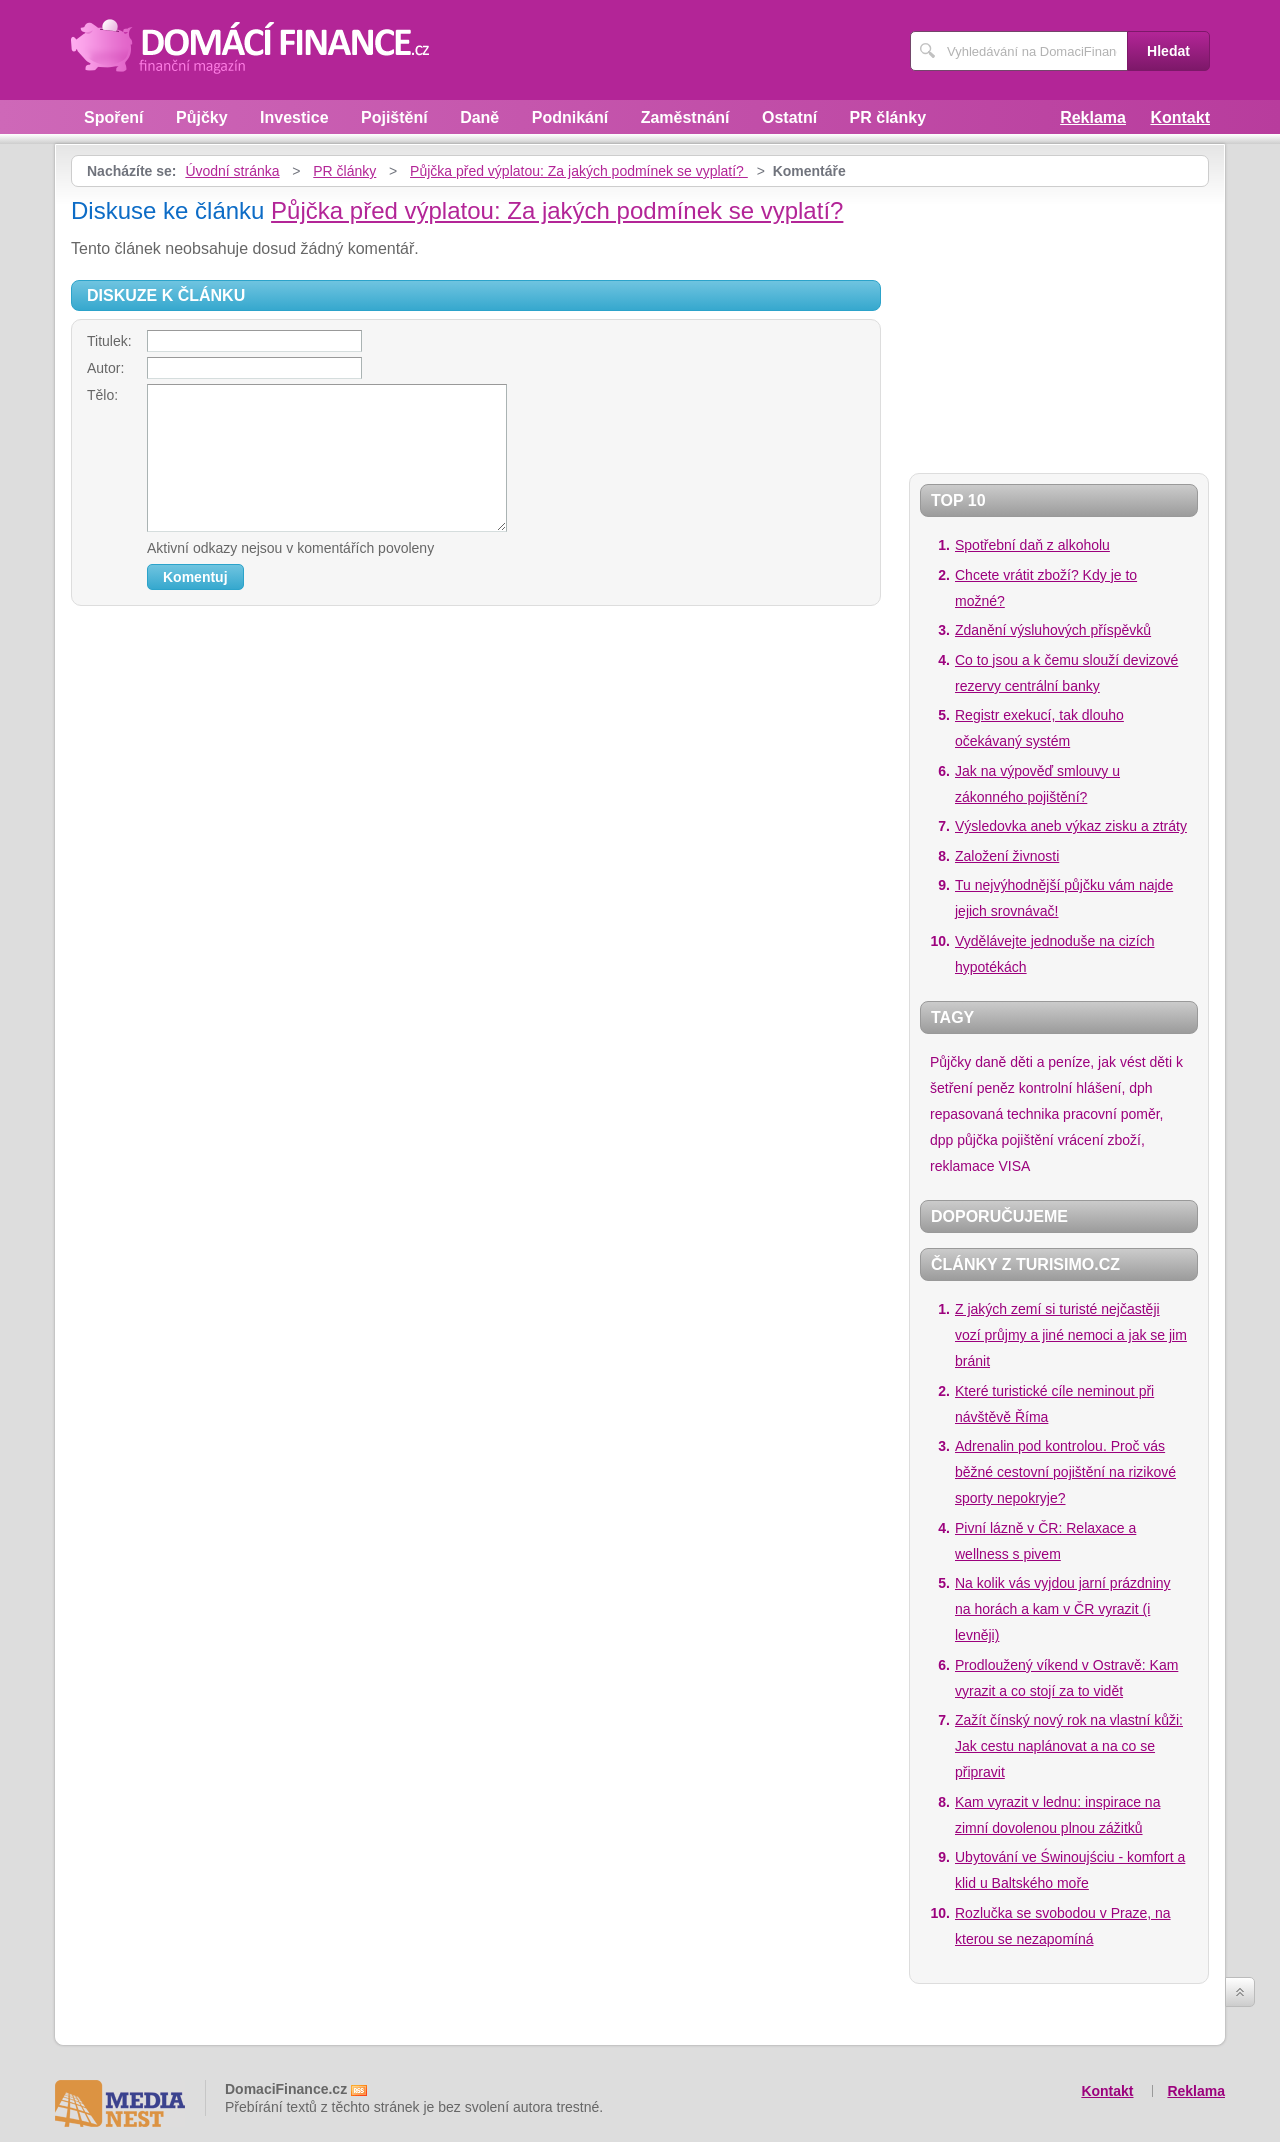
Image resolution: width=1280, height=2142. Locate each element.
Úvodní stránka (232, 171)
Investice (294, 117)
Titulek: (109, 341)
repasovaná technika (994, 1114)
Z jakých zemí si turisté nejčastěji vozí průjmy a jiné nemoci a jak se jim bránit (1071, 1335)
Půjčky (202, 117)
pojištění (1028, 1140)
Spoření (114, 117)
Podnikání (570, 117)
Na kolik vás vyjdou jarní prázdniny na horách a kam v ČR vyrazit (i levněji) (1063, 1609)
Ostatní (789, 117)
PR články (888, 117)
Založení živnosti (1007, 856)
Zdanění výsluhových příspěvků (1053, 630)
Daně (479, 117)
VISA (1014, 1166)
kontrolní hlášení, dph (1086, 1088)
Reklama (1093, 117)
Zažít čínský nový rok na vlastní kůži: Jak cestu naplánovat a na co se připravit (1069, 1746)
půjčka (977, 1140)
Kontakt (1180, 117)
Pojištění (394, 117)
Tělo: (102, 395)
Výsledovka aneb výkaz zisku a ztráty (1071, 826)
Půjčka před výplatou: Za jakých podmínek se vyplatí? (579, 171)
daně (990, 1062)
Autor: (105, 368)
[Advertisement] (1034, 322)
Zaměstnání (685, 117)
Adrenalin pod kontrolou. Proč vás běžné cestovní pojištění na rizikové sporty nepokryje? (1065, 1472)
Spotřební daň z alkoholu (1032, 545)
